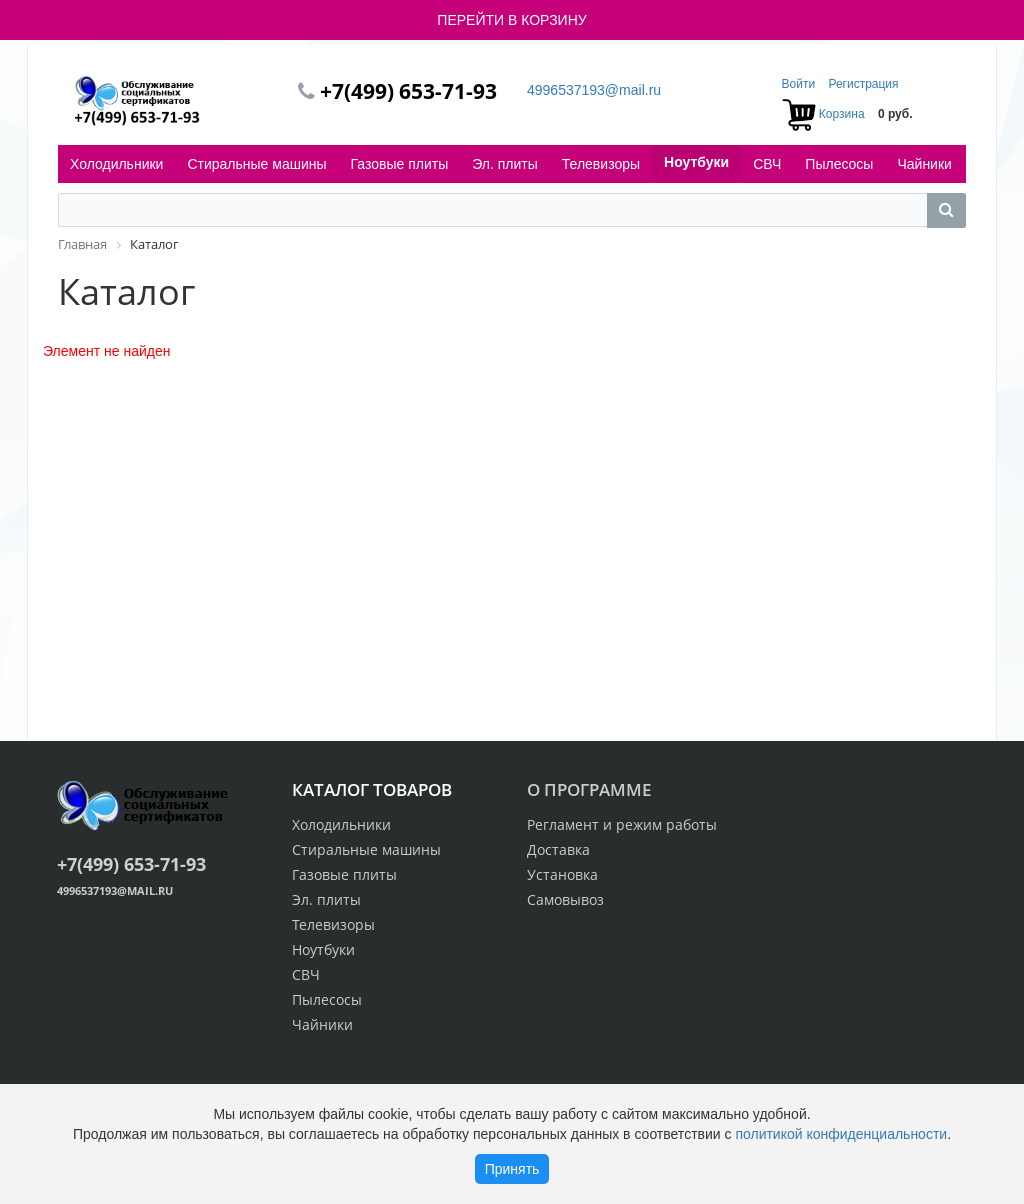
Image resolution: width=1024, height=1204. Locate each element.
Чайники (924, 164)
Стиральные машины (256, 164)
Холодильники (116, 164)
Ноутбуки (696, 162)
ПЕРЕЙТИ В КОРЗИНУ (511, 20)
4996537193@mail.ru (594, 90)
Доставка (558, 849)
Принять (512, 1169)
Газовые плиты (400, 164)
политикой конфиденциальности (841, 1134)
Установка (562, 874)
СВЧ (767, 164)
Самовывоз (565, 899)
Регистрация (863, 84)
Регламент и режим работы (622, 824)
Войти (800, 84)
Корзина (842, 114)
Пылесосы (839, 164)
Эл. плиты (505, 164)
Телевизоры (601, 164)
